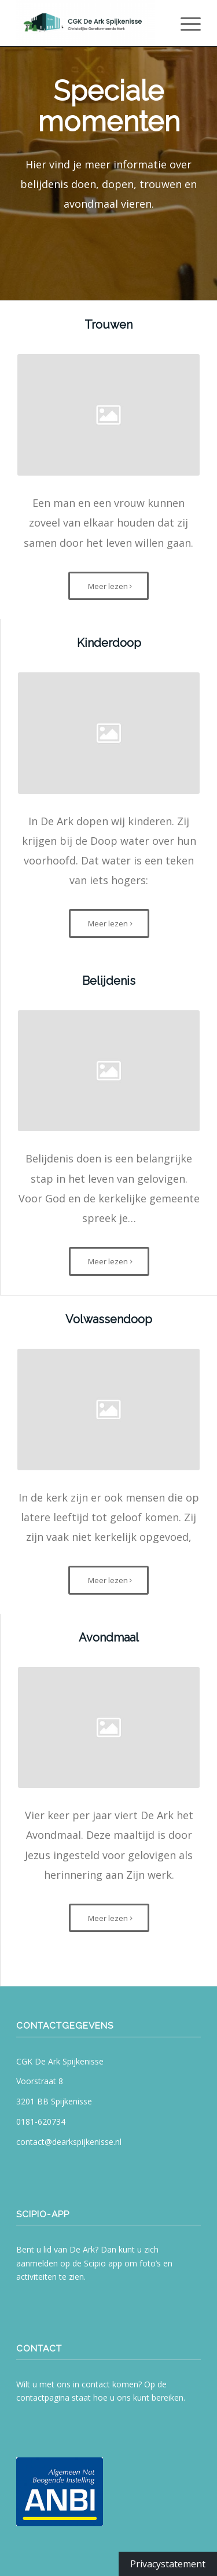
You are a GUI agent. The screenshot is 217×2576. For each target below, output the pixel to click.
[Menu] (185, 23)
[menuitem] (185, 23)
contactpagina (42, 2397)
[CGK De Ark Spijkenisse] (90, 23)
